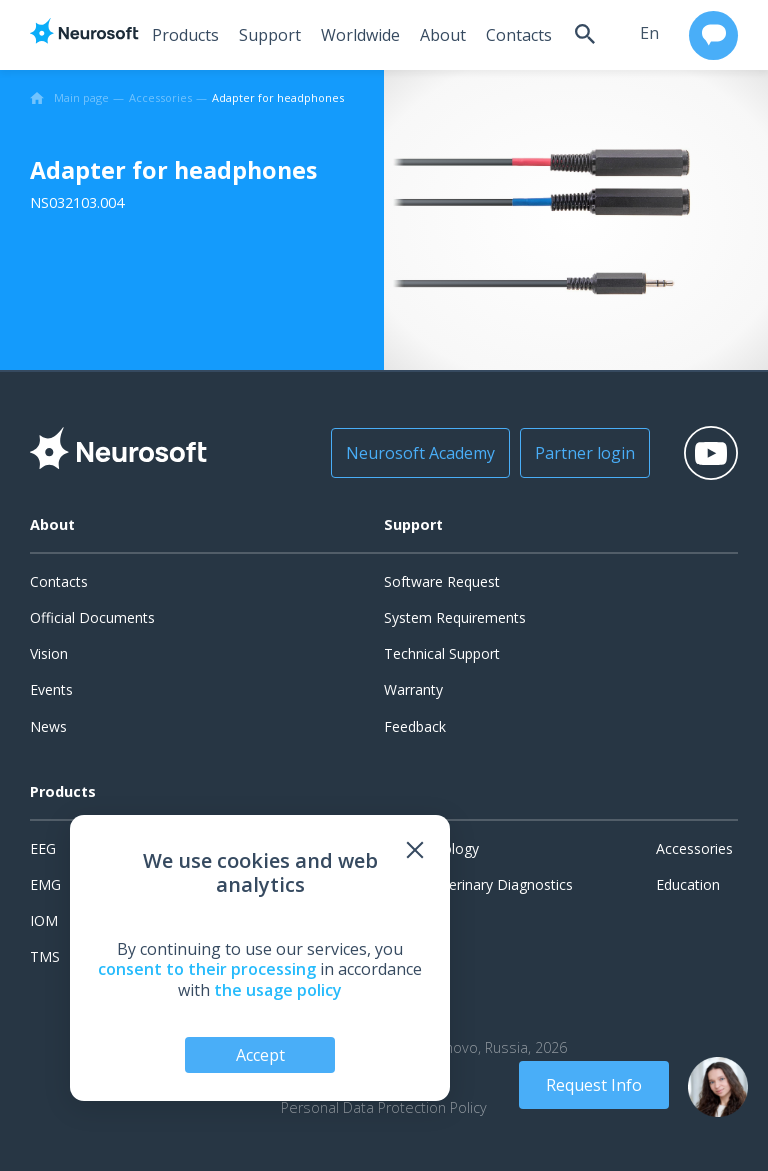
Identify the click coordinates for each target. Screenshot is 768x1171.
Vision (49, 653)
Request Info (594, 1085)
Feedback (415, 726)
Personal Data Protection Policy (384, 1108)
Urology (453, 848)
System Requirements (455, 617)
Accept (260, 1055)
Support (264, 35)
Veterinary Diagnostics (500, 884)
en (646, 33)
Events (51, 689)
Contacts (513, 35)
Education (688, 884)
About (437, 35)
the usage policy (278, 990)
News (48, 726)
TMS (45, 956)
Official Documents (92, 617)
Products (179, 35)
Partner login (574, 453)
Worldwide (354, 35)
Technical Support (442, 653)
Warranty (413, 689)
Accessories (694, 848)
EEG (43, 848)
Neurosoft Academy (409, 453)
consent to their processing (207, 969)
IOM (44, 920)
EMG (45, 884)
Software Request (442, 581)
